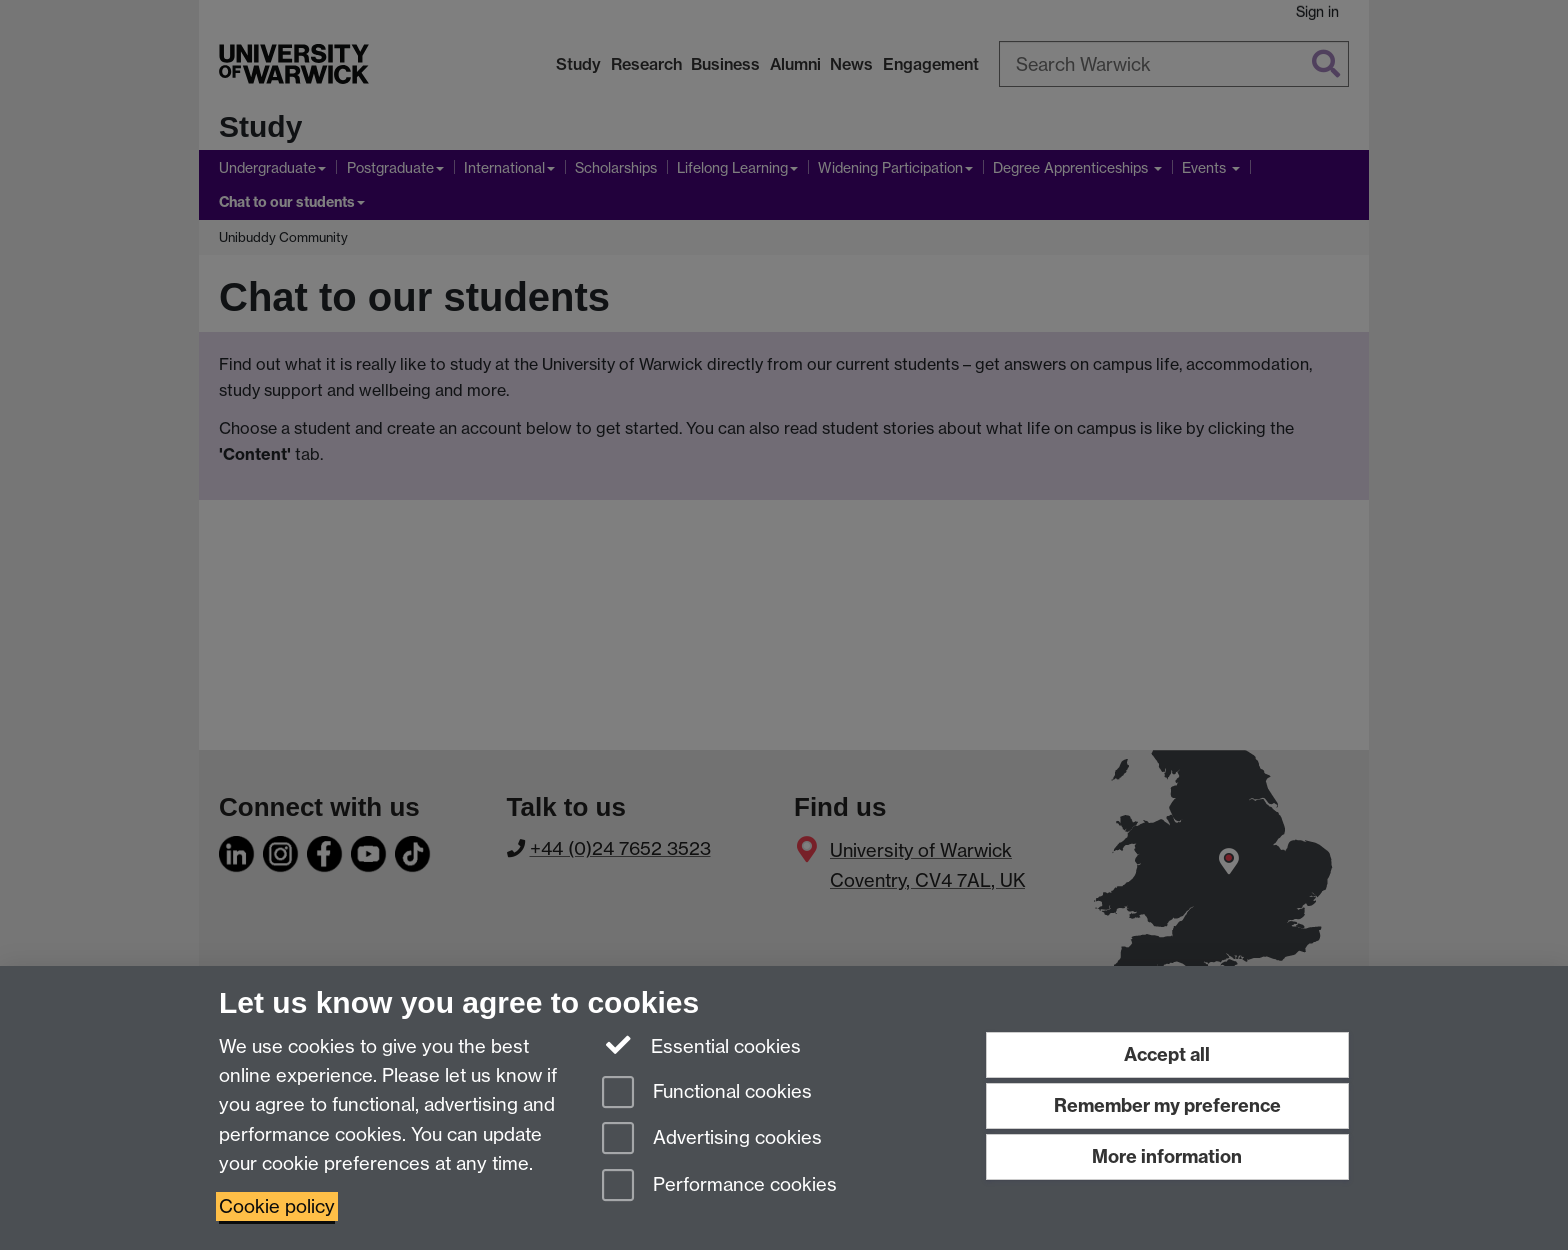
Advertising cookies (712, 1139)
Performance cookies (719, 1186)
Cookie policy (277, 1206)
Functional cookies (707, 1093)
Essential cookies (701, 1045)
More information (1167, 1156)
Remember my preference (1167, 1105)
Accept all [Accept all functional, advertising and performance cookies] (1167, 1054)
